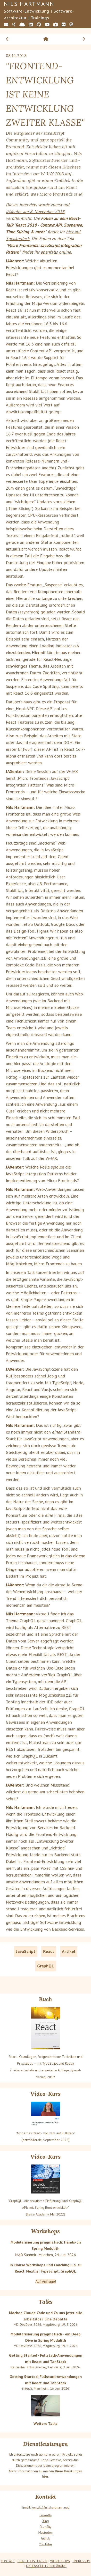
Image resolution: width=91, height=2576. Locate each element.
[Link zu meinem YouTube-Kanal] (47, 24)
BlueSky (45, 2526)
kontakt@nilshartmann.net (50, 2507)
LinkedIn (46, 2515)
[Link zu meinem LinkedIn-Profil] (31, 24)
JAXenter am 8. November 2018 (35, 211)
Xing (45, 2521)
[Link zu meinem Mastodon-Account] (71, 24)
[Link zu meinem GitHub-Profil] (39, 24)
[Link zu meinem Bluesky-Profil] (22, 24)
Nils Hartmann (29, 3)
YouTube (45, 2544)
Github (45, 2538)
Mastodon (45, 2532)
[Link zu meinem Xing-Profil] (14, 24)
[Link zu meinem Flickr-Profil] (64, 24)
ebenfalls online (56, 252)
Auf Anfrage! (45, 2281)
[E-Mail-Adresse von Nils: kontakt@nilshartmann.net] (6, 24)
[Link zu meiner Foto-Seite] (55, 24)
